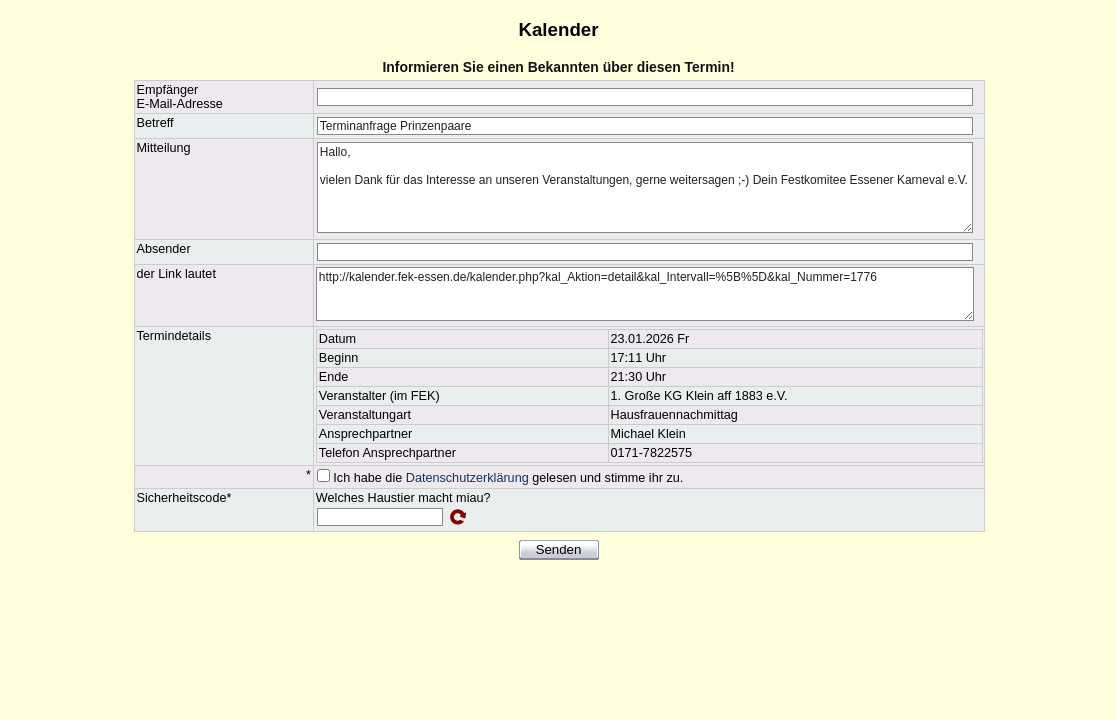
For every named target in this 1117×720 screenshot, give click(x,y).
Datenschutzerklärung (467, 478)
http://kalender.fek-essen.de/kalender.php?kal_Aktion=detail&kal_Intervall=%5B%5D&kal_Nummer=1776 (645, 294)
